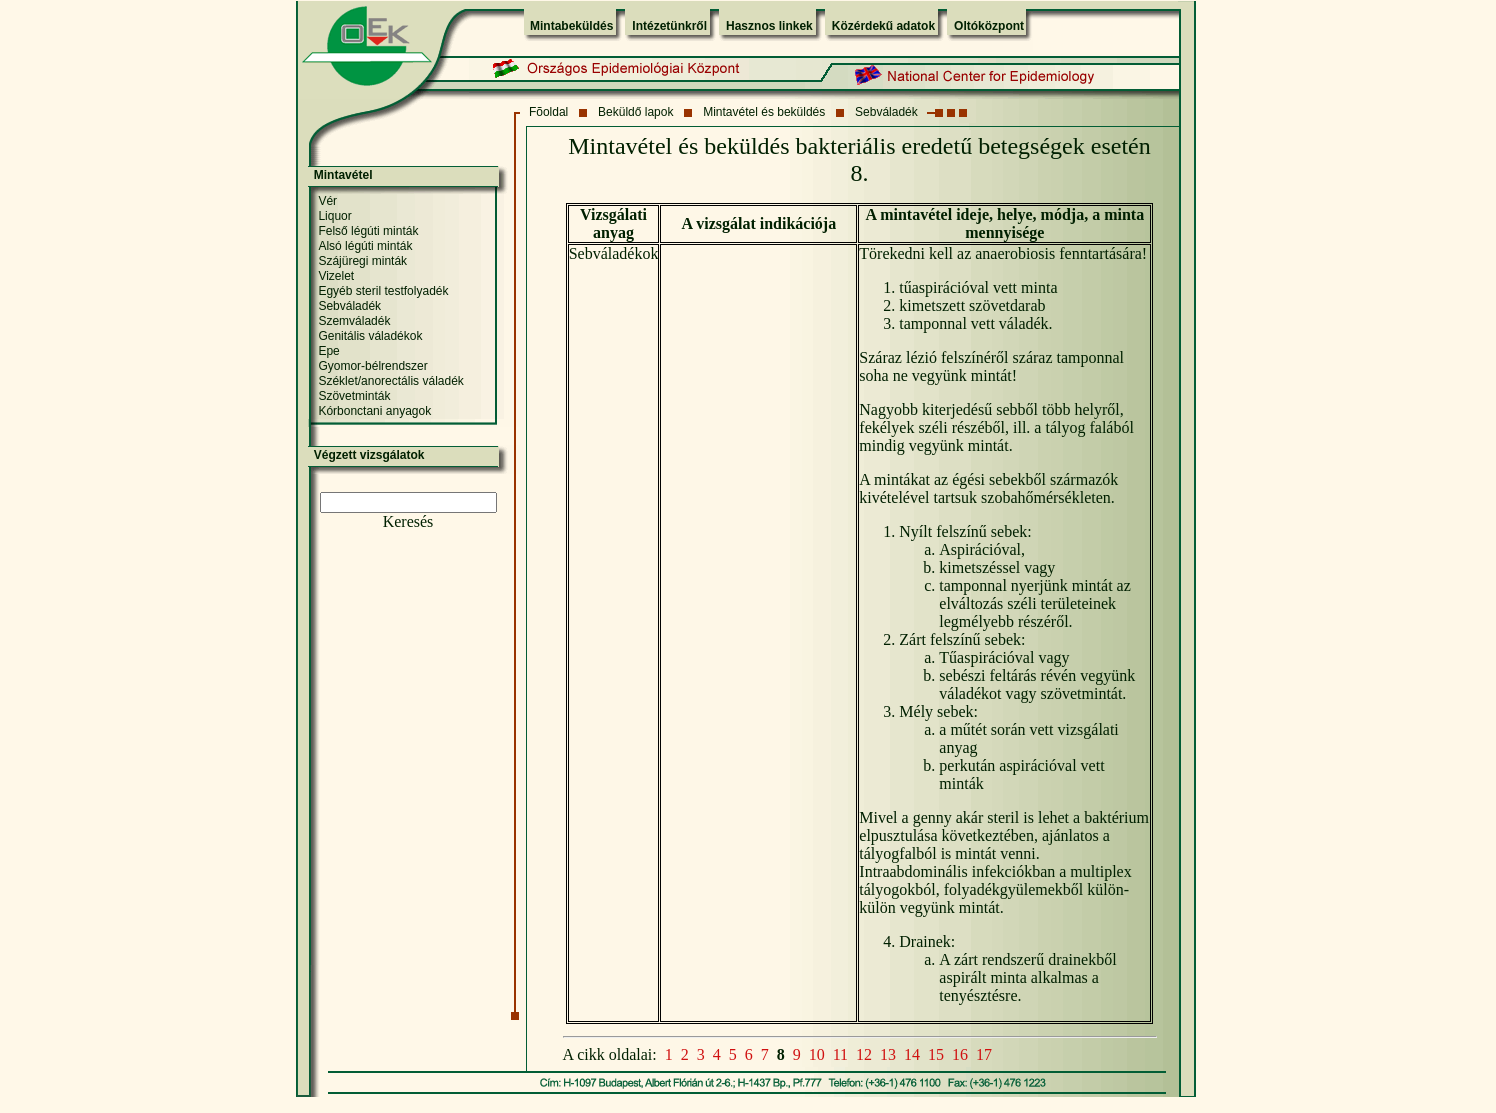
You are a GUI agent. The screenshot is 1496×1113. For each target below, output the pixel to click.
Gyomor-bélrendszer (372, 366)
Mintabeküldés (571, 26)
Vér (327, 201)
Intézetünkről (669, 26)
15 (936, 1054)
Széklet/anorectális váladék (390, 381)
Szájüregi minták (362, 261)
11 (840, 1054)
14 (912, 1054)
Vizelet (336, 276)
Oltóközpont (989, 26)
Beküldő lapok (635, 112)
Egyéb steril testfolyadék (383, 291)
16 (960, 1054)
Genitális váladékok (370, 336)
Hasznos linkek (769, 26)
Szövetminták (354, 396)
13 (888, 1054)
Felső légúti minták (368, 231)
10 (817, 1054)
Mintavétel (343, 175)
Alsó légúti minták (365, 246)
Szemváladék (354, 321)
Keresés (408, 521)
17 (984, 1054)
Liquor (334, 216)
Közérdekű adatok (883, 26)
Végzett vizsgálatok (369, 455)
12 (864, 1054)
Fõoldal (548, 112)
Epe (328, 351)
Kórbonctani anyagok (374, 411)
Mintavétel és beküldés (764, 112)
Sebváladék (886, 112)
